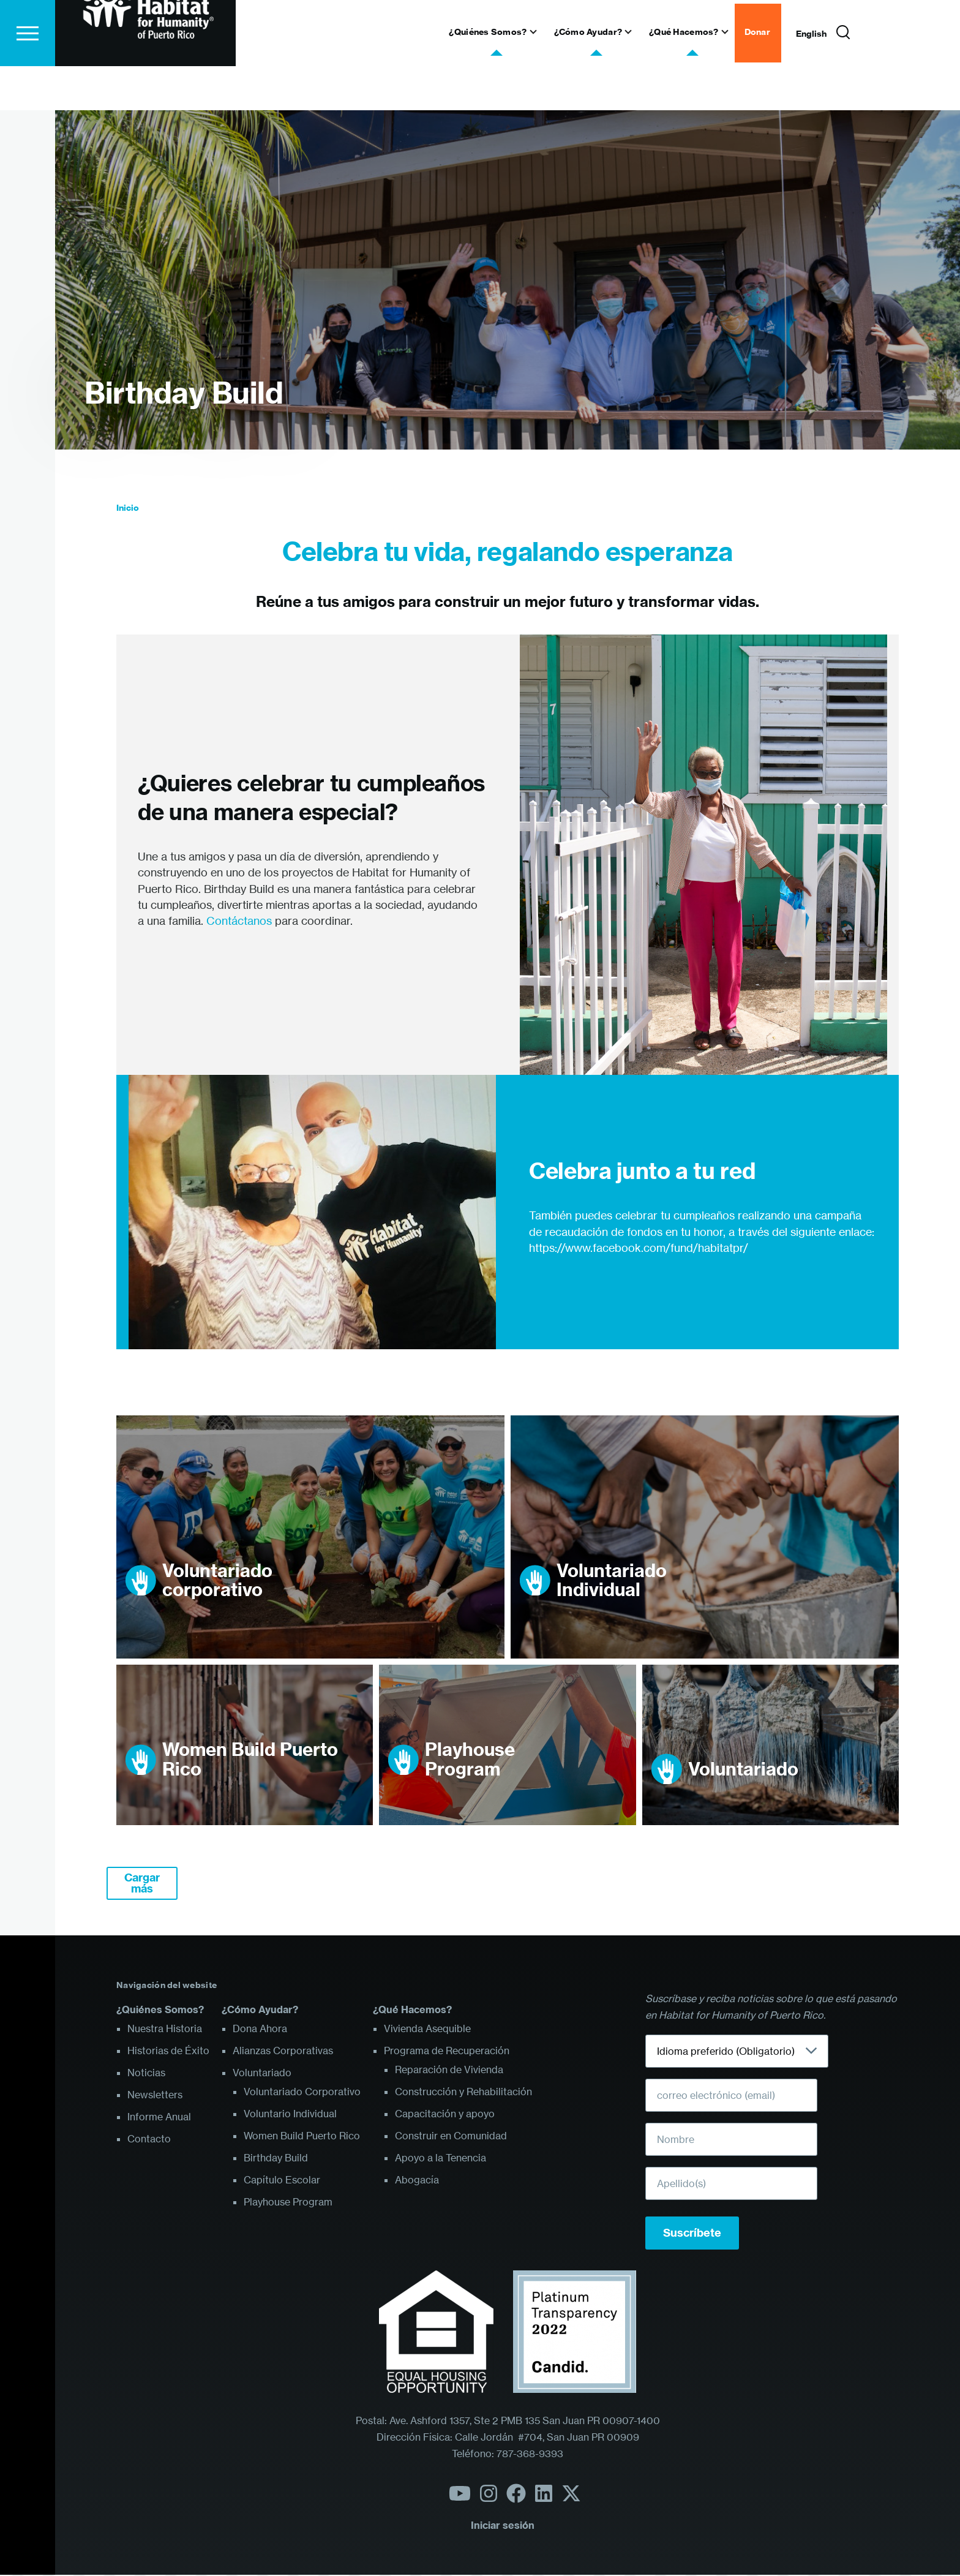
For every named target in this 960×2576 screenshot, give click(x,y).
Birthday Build (183, 393)
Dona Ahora (260, 2029)
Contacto (149, 2139)
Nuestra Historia (164, 2029)
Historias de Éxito (168, 2051)
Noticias (146, 2073)
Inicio (127, 508)
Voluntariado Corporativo (302, 2092)
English (811, 77)
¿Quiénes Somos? (160, 2010)
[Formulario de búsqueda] (843, 77)
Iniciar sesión (502, 2526)
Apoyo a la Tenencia (440, 2158)
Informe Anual (159, 2117)
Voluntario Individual (290, 2114)
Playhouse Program (470, 1760)
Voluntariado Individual (612, 1581)
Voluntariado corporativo (217, 1581)
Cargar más (142, 1883)
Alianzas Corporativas (283, 2051)
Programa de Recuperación (446, 2051)
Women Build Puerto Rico (250, 1760)
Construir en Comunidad (451, 2136)
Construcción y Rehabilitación (463, 2092)
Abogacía (417, 2180)
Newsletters (154, 2095)
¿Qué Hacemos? (412, 2010)
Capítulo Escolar (282, 2180)
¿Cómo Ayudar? (260, 2010)
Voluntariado (743, 1770)
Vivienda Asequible (427, 2029)
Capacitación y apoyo (445, 2114)
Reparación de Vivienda (449, 2070)
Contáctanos (239, 921)
